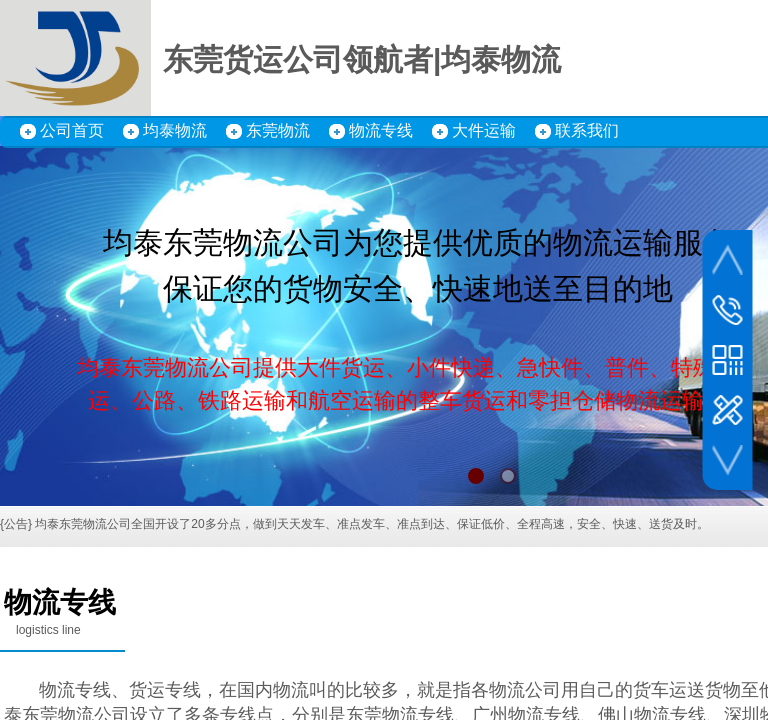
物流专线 (381, 130)
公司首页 (72, 130)
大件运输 (484, 130)
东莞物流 (278, 130)
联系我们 (587, 130)
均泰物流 (175, 130)
